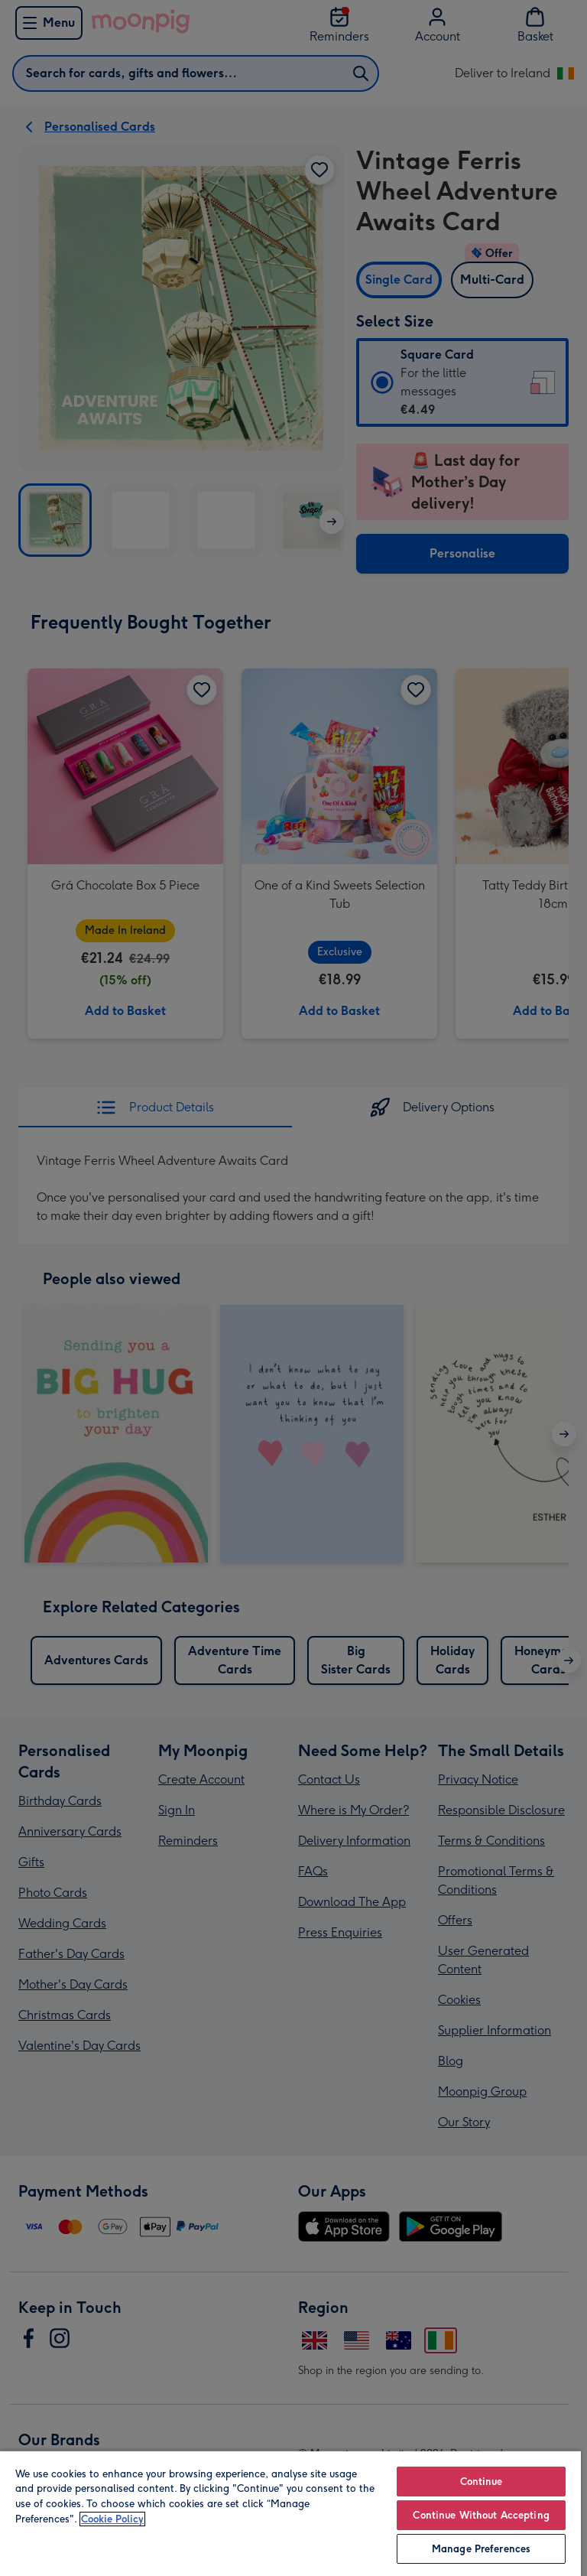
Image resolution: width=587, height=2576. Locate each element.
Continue (481, 2481)
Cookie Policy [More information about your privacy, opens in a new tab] (112, 2519)
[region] (290, 2513)
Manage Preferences (481, 2549)
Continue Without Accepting (481, 2515)
